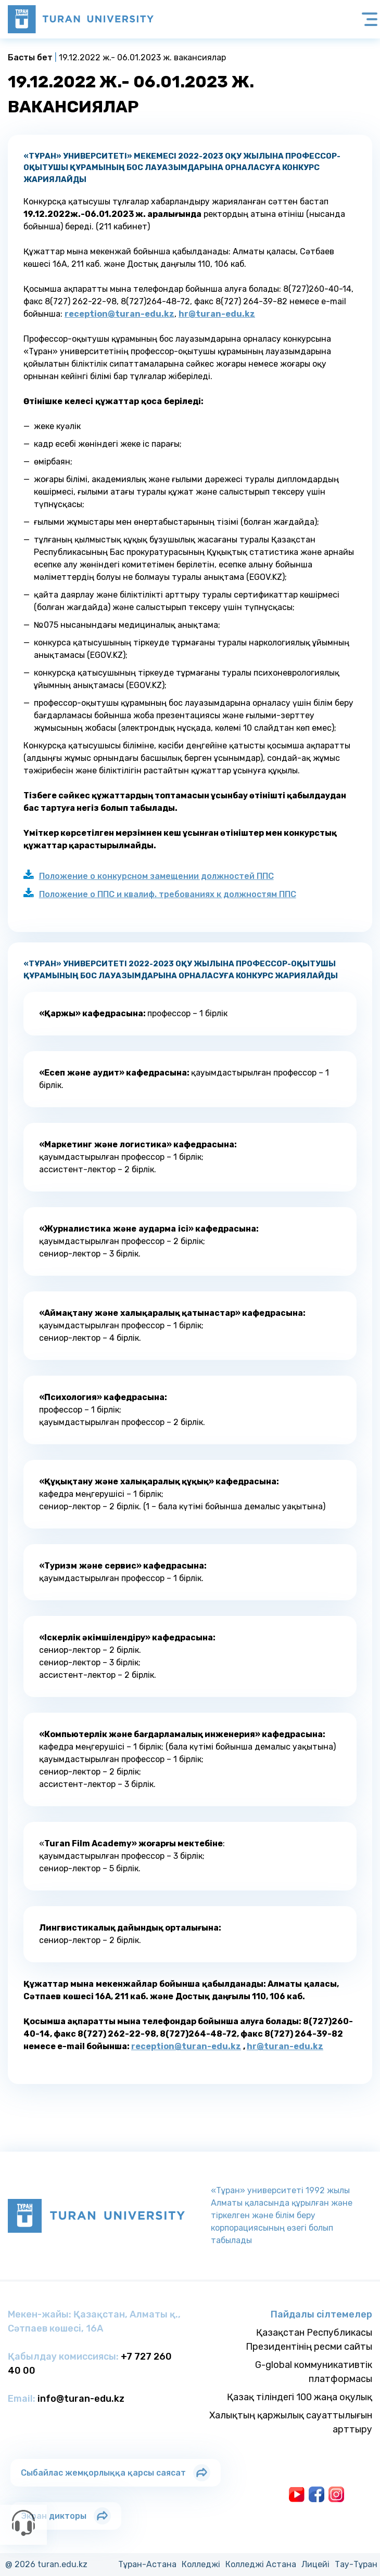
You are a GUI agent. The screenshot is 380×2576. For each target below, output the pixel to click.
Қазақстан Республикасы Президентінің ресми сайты (309, 2339)
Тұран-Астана (147, 2564)
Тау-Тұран (356, 2564)
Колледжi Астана (260, 2564)
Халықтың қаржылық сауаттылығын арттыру (290, 2422)
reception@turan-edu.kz (119, 314)
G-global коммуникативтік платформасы (313, 2372)
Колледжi (201, 2564)
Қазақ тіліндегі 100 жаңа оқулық (299, 2397)
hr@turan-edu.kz (217, 314)
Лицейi (315, 2564)
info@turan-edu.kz (80, 2398)
